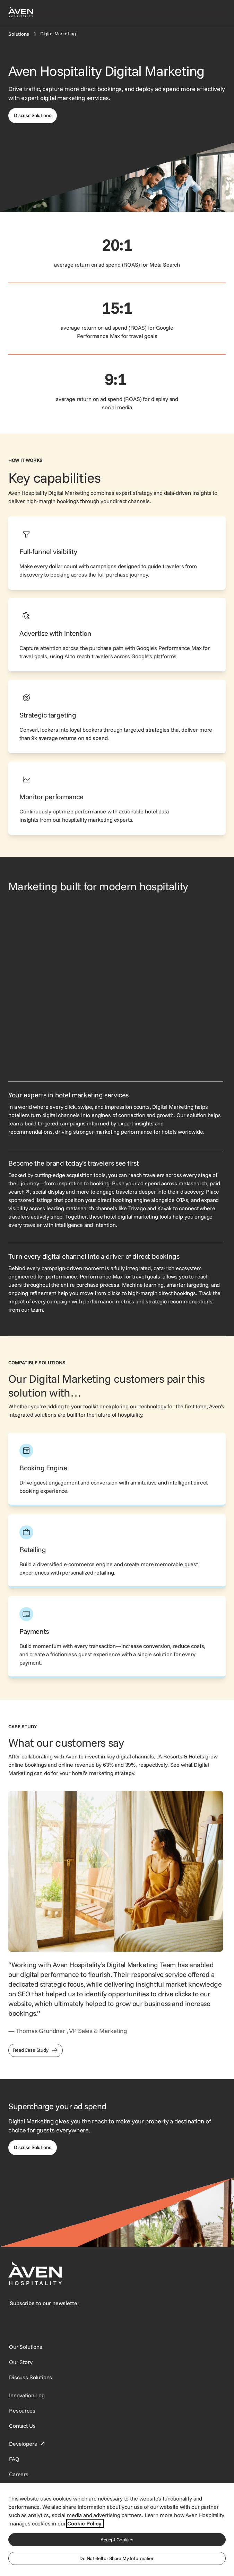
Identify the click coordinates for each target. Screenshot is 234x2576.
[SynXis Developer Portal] (20, 2362)
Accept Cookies (117, 2540)
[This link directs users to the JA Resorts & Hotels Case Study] (35, 2050)
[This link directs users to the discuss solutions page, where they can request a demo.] (32, 115)
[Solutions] (18, 34)
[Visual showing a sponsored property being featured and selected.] (115, 987)
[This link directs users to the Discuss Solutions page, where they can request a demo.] (32, 2147)
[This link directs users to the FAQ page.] (14, 2459)
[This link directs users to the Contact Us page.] (22, 2426)
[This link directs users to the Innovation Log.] (26, 2395)
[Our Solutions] (25, 2347)
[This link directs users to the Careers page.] (18, 2474)
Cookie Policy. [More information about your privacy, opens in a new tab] (85, 2523)
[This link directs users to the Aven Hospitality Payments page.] (117, 1637)
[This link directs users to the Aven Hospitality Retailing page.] (117, 1551)
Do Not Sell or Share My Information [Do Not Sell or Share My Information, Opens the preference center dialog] (117, 2558)
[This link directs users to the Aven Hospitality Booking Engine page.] (117, 1469)
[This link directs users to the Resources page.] (22, 2410)
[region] (117, 2529)
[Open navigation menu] (217, 12)
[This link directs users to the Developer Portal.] (27, 2444)
